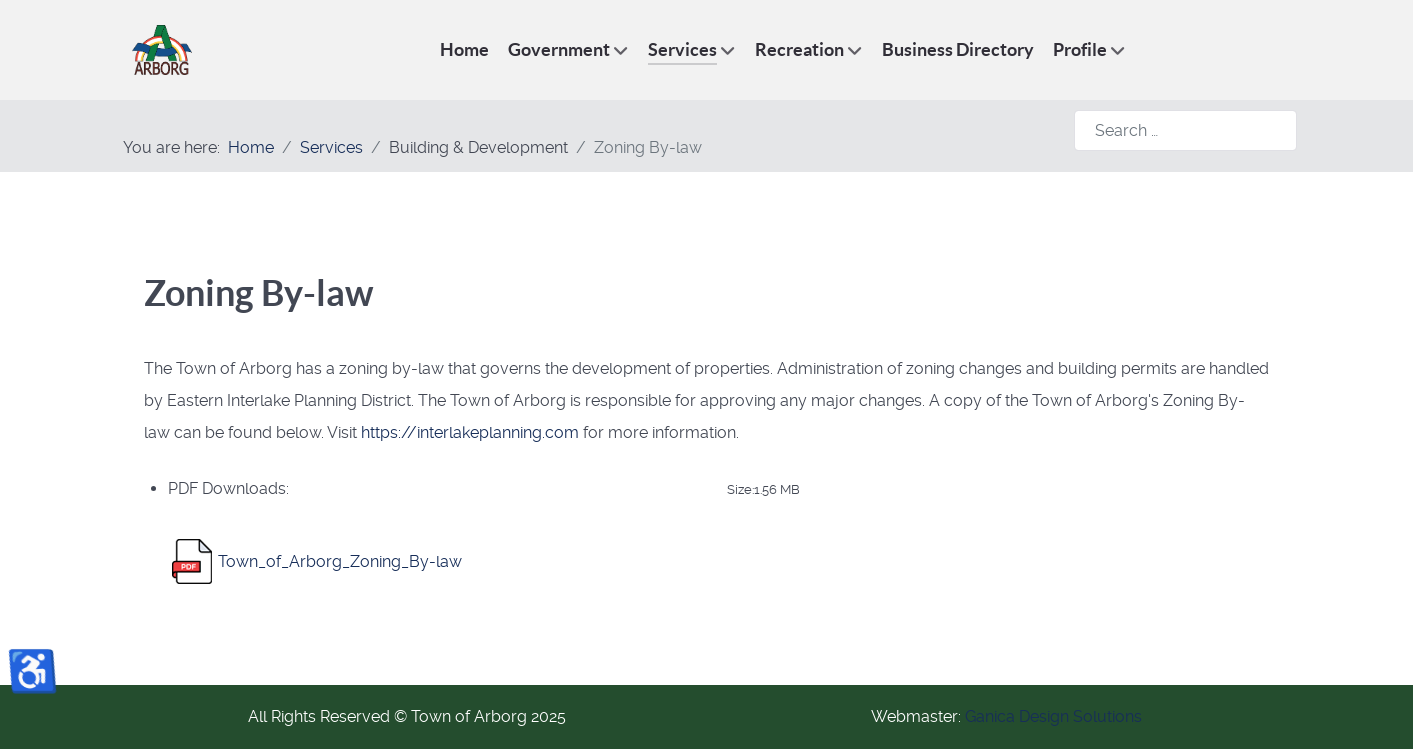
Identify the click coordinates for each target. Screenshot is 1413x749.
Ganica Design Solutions (1053, 716)
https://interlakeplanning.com (470, 432)
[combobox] (1185, 130)
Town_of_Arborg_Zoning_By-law (340, 561)
